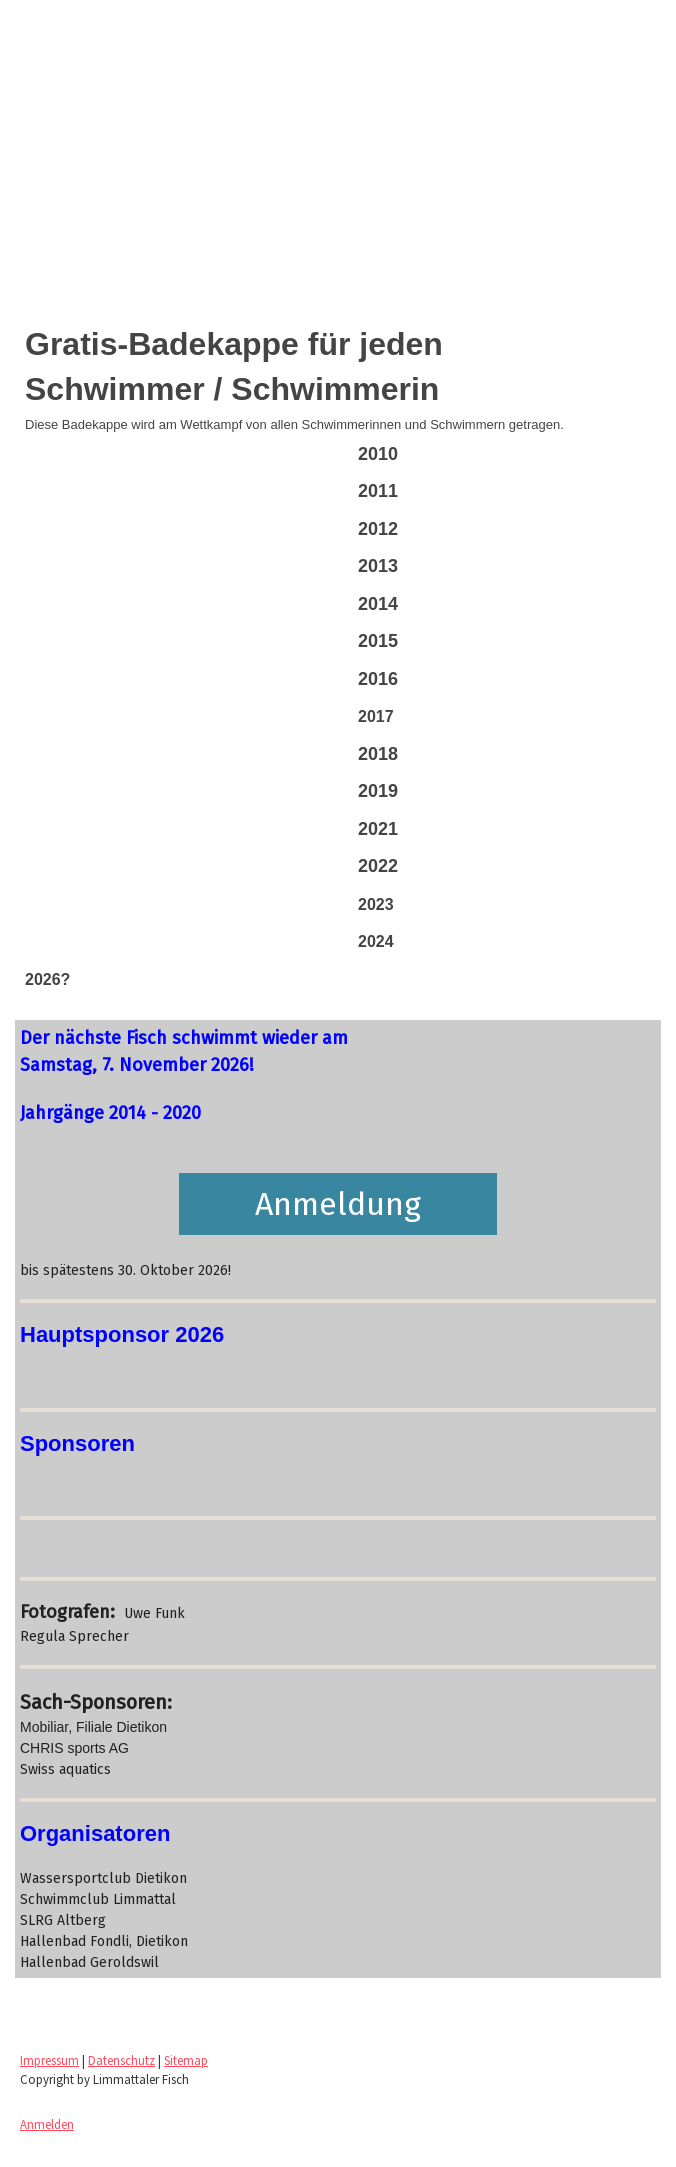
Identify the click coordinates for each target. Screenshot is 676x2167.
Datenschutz (121, 2060)
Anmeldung (338, 1204)
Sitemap (186, 2060)
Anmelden (47, 2124)
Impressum (49, 2060)
